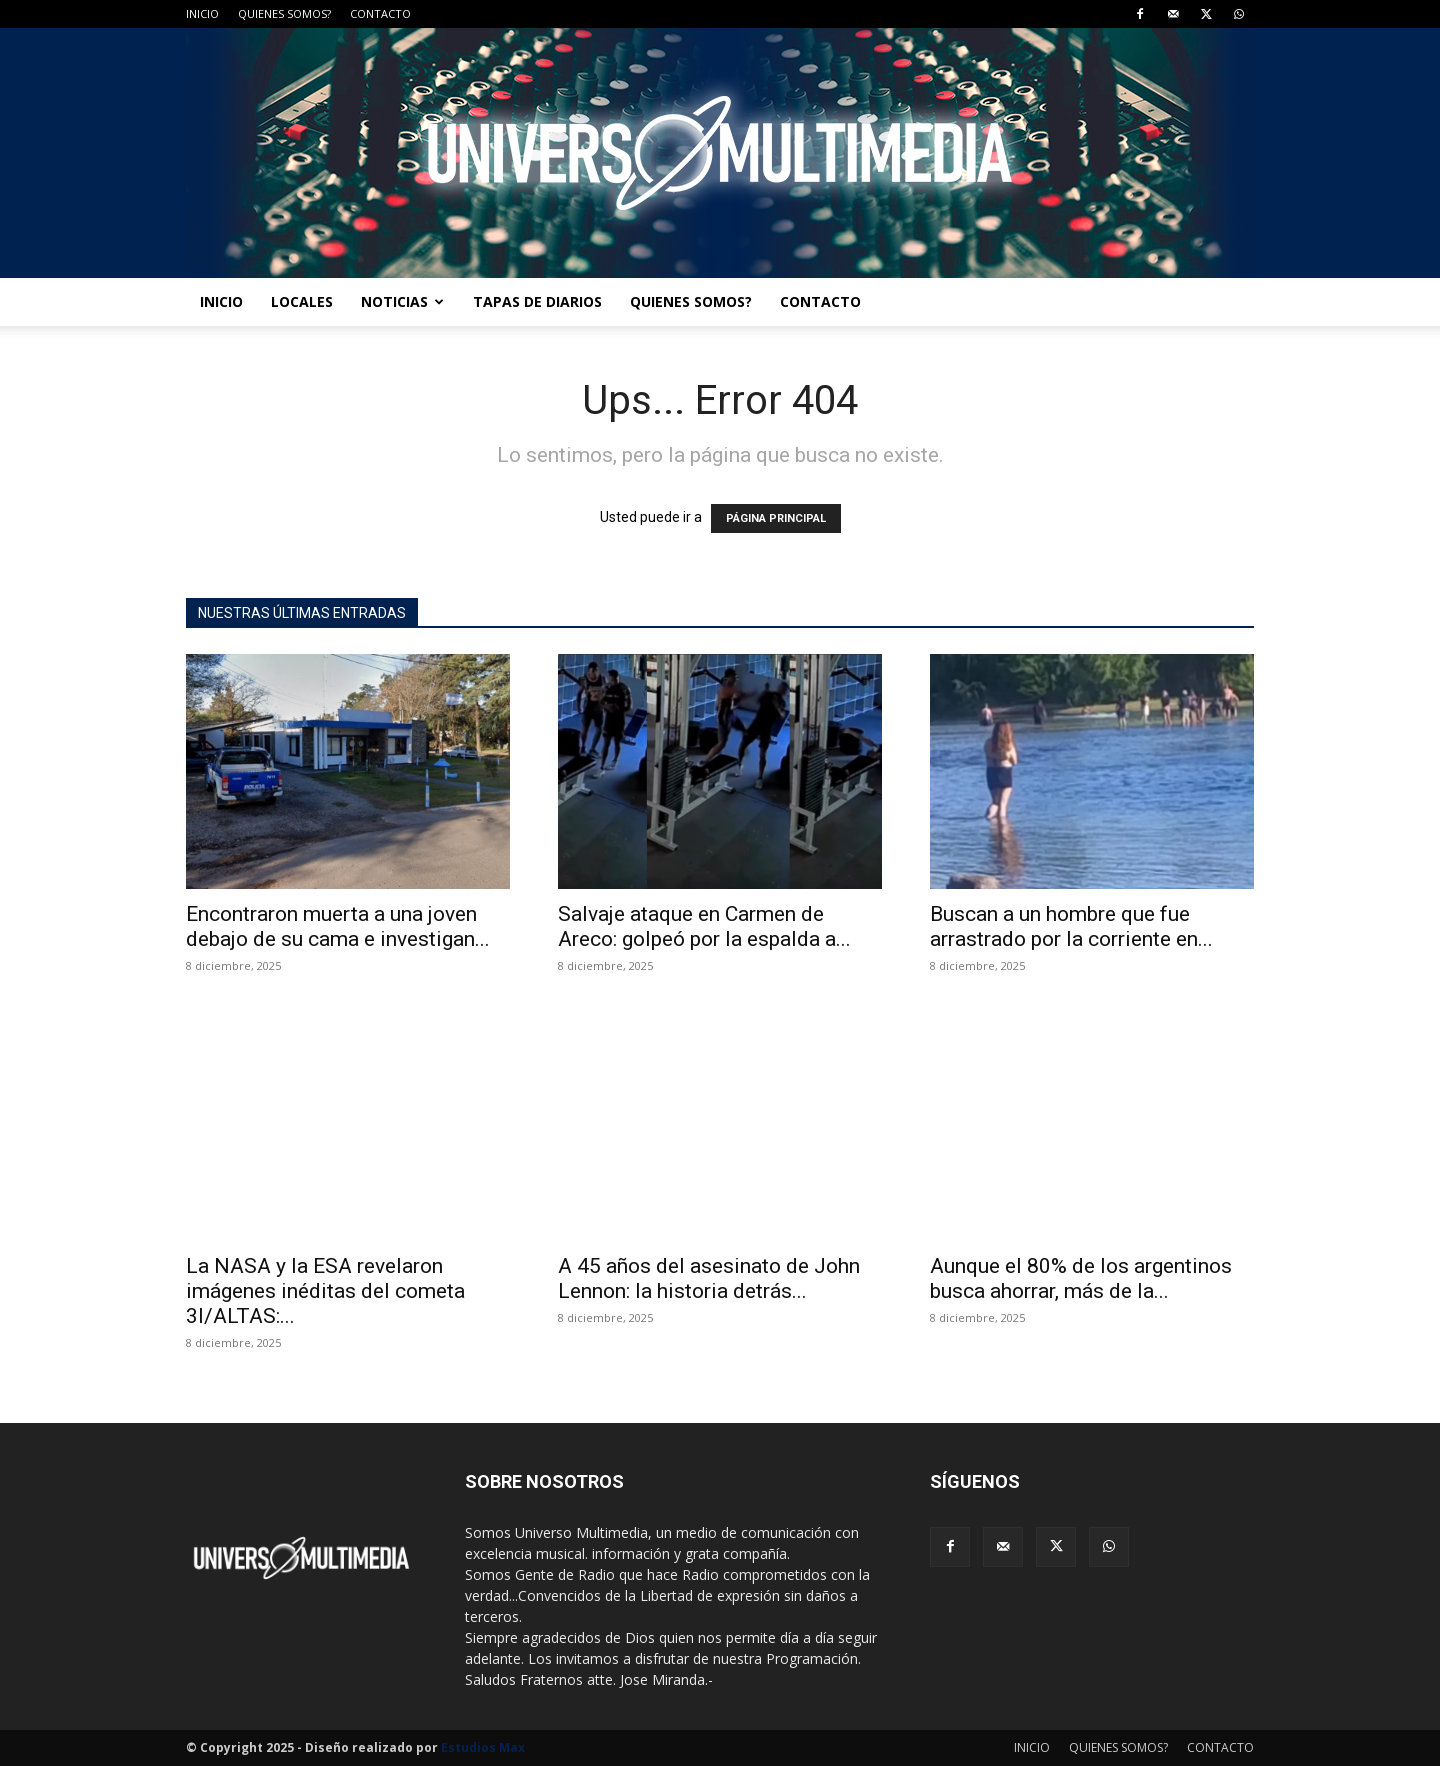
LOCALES (302, 301)
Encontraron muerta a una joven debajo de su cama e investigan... (338, 926)
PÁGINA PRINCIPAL (776, 518)
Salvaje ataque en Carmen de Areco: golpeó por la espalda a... (704, 926)
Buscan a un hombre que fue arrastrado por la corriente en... (1071, 926)
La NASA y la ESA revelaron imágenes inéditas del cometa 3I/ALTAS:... (325, 1291)
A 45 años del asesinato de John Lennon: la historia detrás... (709, 1278)
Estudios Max (483, 1747)
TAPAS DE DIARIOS (537, 301)
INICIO (202, 13)
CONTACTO (380, 13)
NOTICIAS (402, 301)
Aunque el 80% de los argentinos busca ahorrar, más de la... (1081, 1278)
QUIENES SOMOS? (284, 13)
